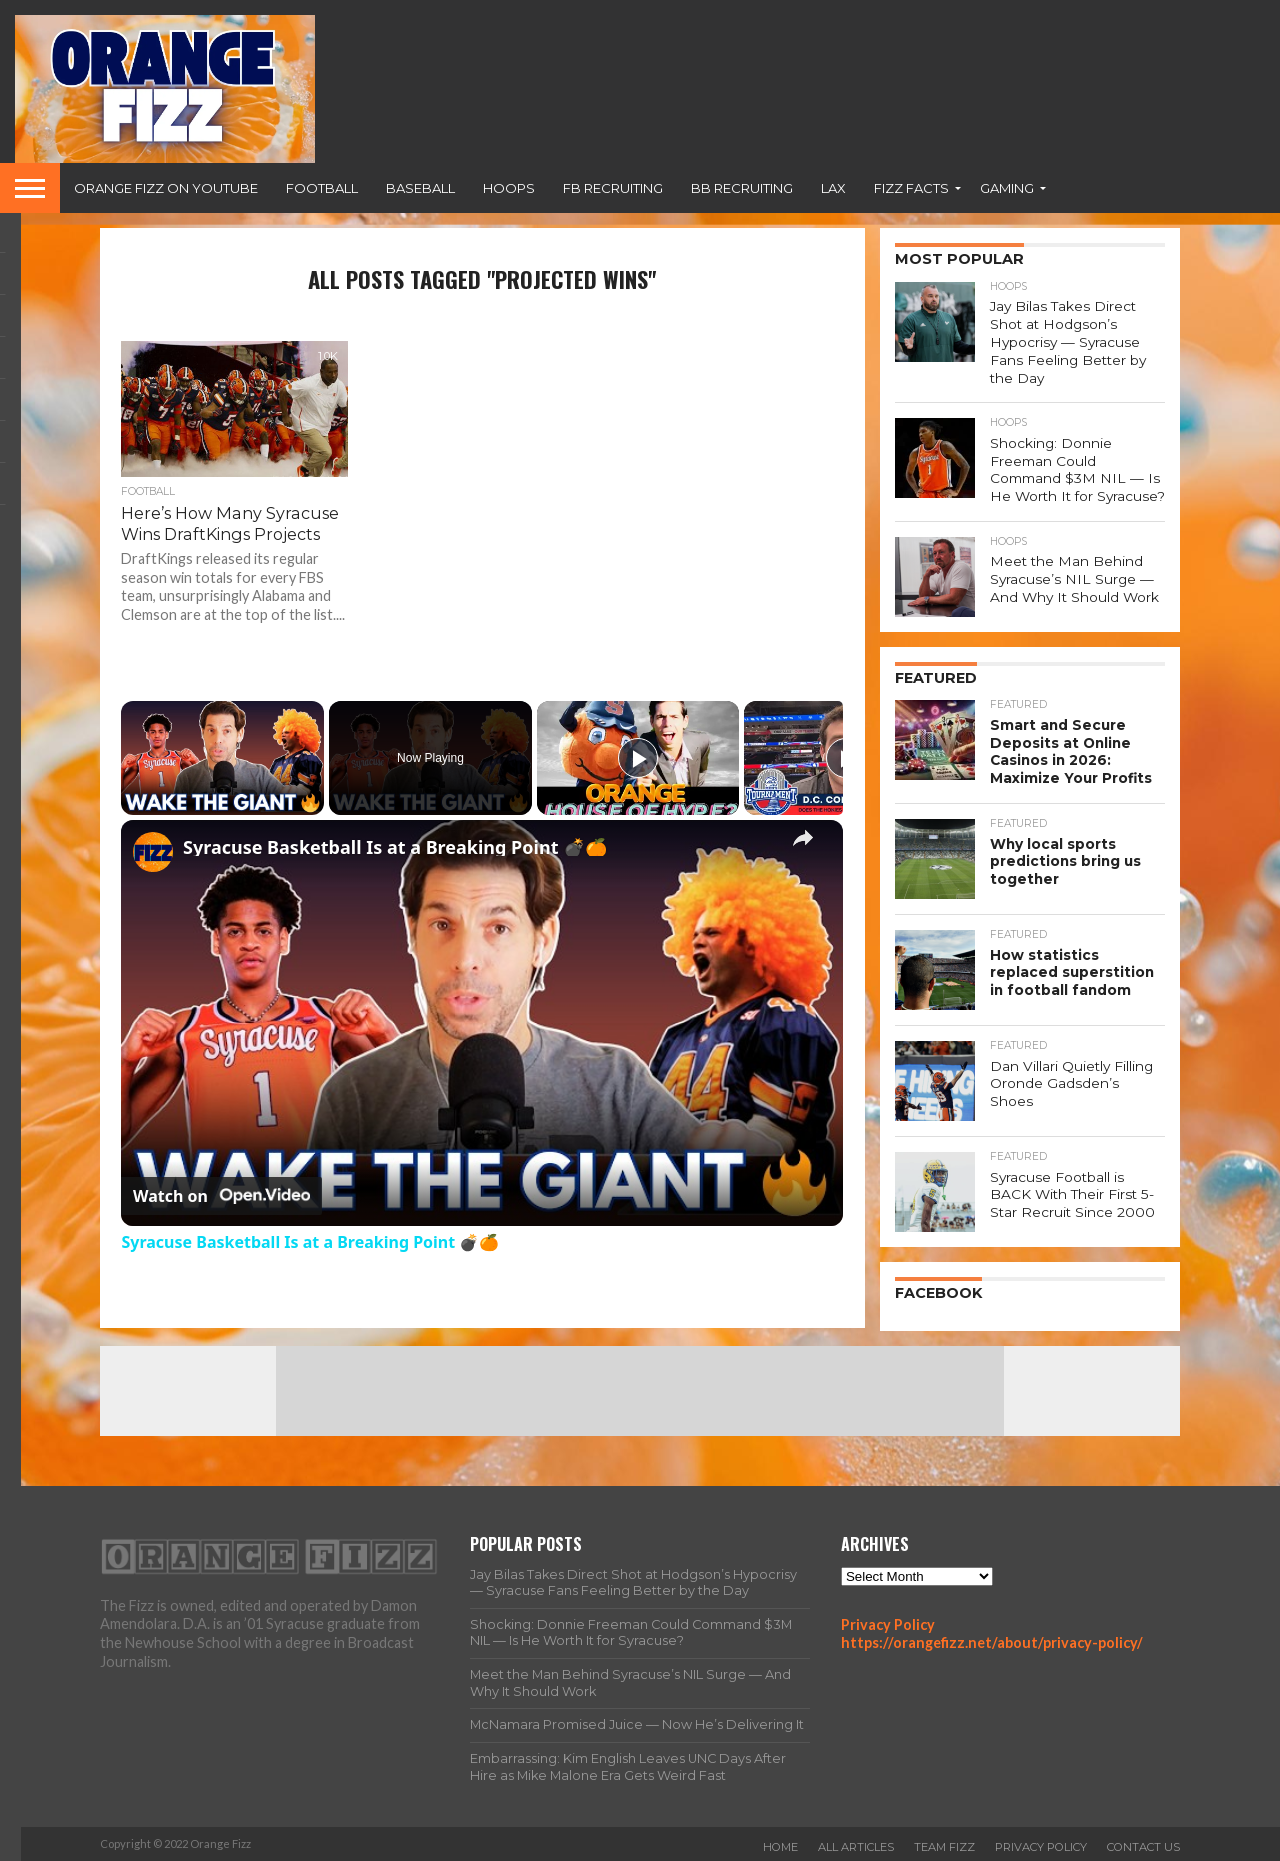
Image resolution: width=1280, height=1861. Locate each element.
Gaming (1007, 188)
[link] (153, 852)
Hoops (509, 188)
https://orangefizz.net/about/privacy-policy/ (992, 1640)
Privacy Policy (888, 1621)
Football (322, 188)
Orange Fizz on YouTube (166, 188)
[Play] (638, 758)
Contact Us (1143, 1845)
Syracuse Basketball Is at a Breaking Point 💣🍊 (395, 847)
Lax (833, 188)
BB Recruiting (742, 188)
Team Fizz (944, 1845)
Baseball (420, 188)
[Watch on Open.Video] (221, 1196)
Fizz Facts (911, 188)
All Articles (856, 1845)
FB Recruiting (613, 188)
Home (780, 1845)
